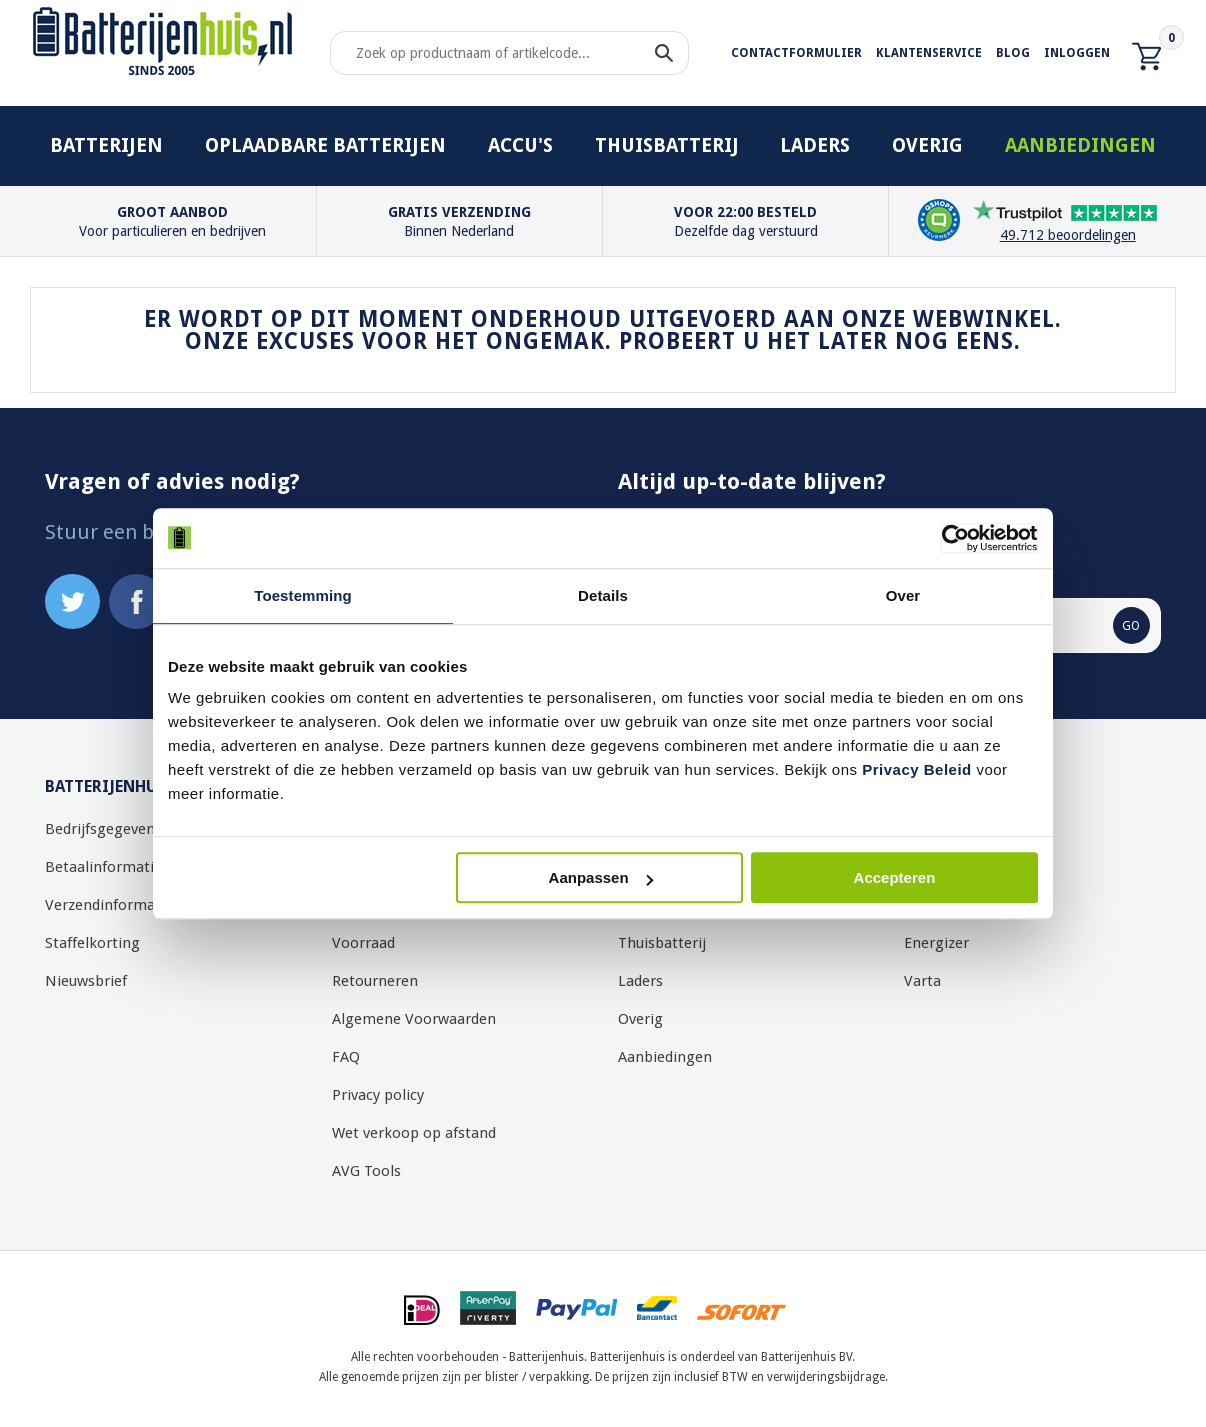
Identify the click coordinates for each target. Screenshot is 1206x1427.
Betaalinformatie (103, 867)
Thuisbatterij (667, 145)
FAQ (346, 1057)
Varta (922, 981)
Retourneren (375, 981)
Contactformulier (796, 53)
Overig (927, 145)
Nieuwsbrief (86, 981)
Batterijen (106, 145)
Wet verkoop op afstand (414, 1133)
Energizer (936, 943)
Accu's (520, 145)
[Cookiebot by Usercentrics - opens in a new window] (950, 538)
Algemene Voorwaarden (414, 1019)
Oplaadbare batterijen (325, 145)
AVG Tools (366, 1171)
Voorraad (363, 943)
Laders (815, 145)
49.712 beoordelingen (1068, 235)
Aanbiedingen (1080, 145)
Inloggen (1077, 53)
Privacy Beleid (917, 769)
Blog (1013, 53)
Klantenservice (929, 53)
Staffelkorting (92, 943)
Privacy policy (378, 1095)
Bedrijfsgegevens (103, 829)
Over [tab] (903, 595)
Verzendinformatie (109, 905)
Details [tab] (603, 595)
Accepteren (895, 877)
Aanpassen (601, 877)
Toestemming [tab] (303, 595)
